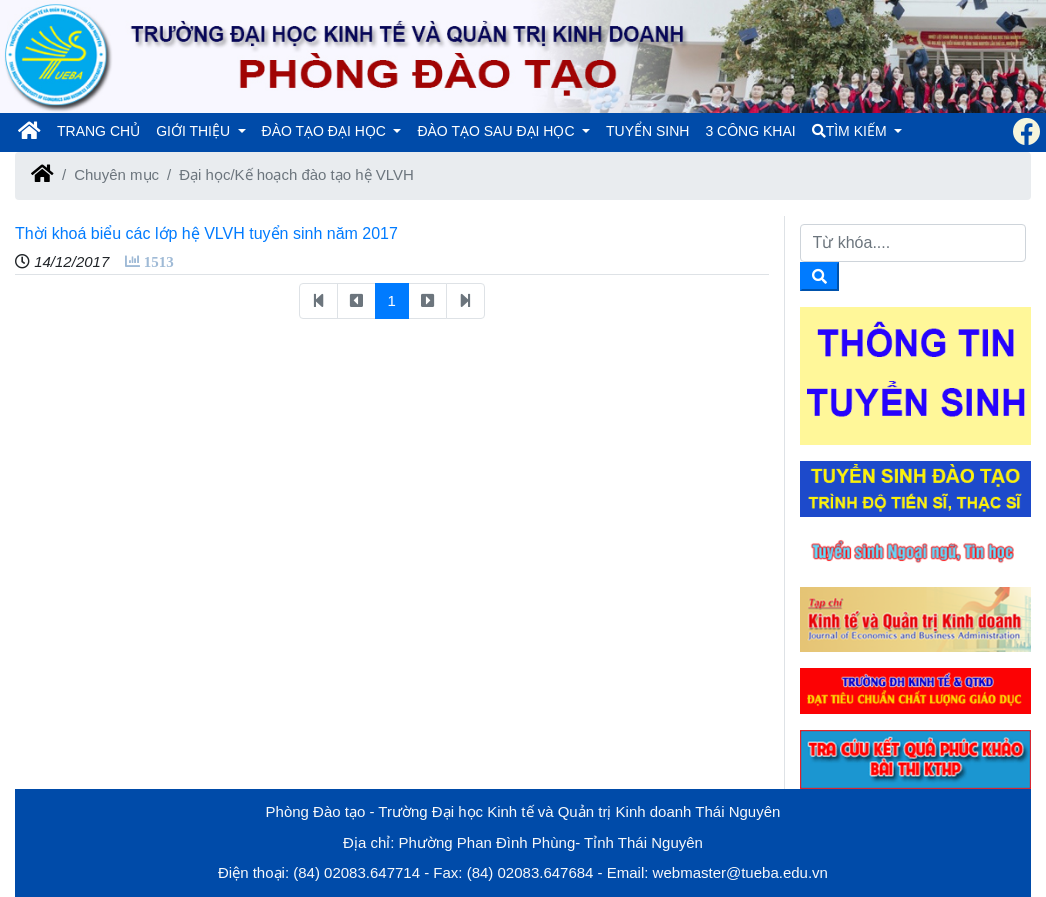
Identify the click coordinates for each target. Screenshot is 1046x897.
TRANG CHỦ (102, 129)
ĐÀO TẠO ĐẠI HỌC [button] (326, 131)
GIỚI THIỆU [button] (195, 131)
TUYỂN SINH (647, 131)
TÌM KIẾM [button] (851, 131)
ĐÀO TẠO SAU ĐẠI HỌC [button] (497, 131)
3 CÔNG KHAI (750, 131)
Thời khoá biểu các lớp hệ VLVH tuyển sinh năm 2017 (206, 233)
